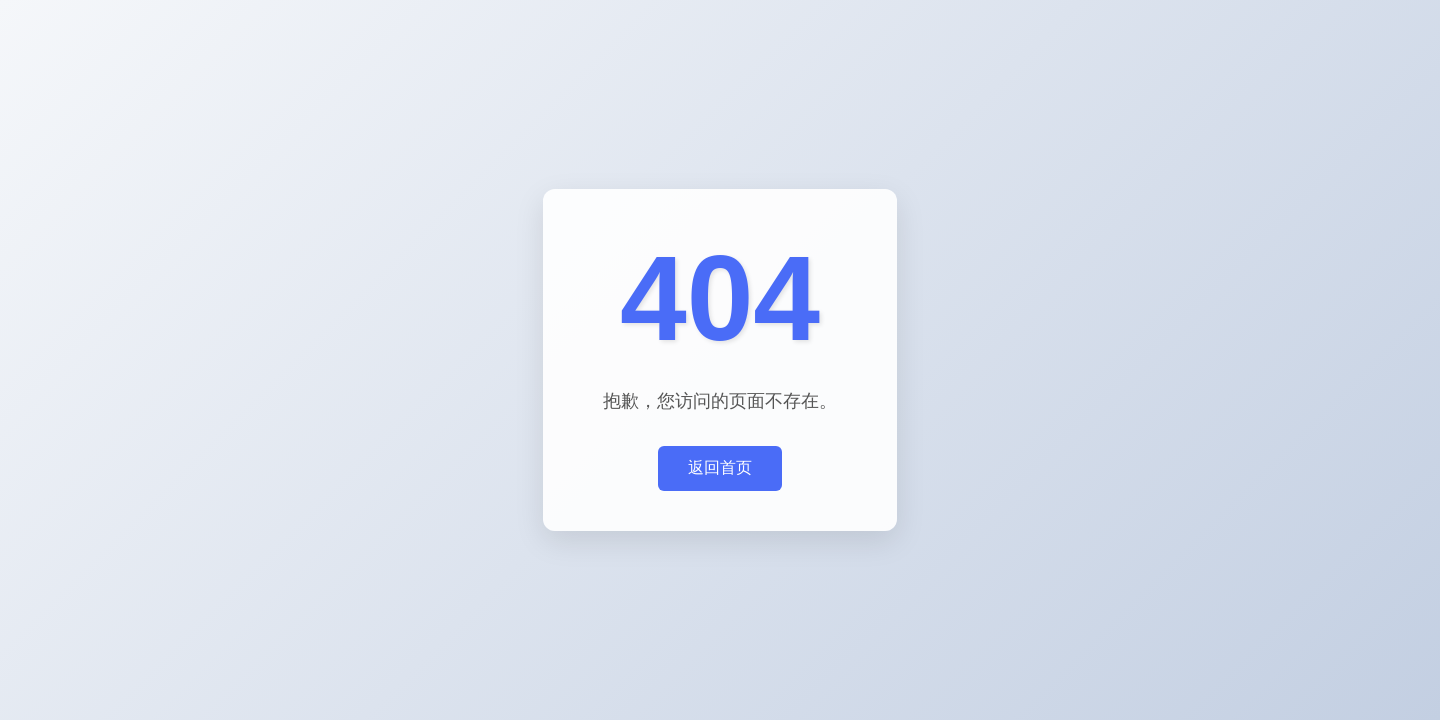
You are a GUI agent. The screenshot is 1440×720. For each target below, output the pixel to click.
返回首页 (720, 467)
